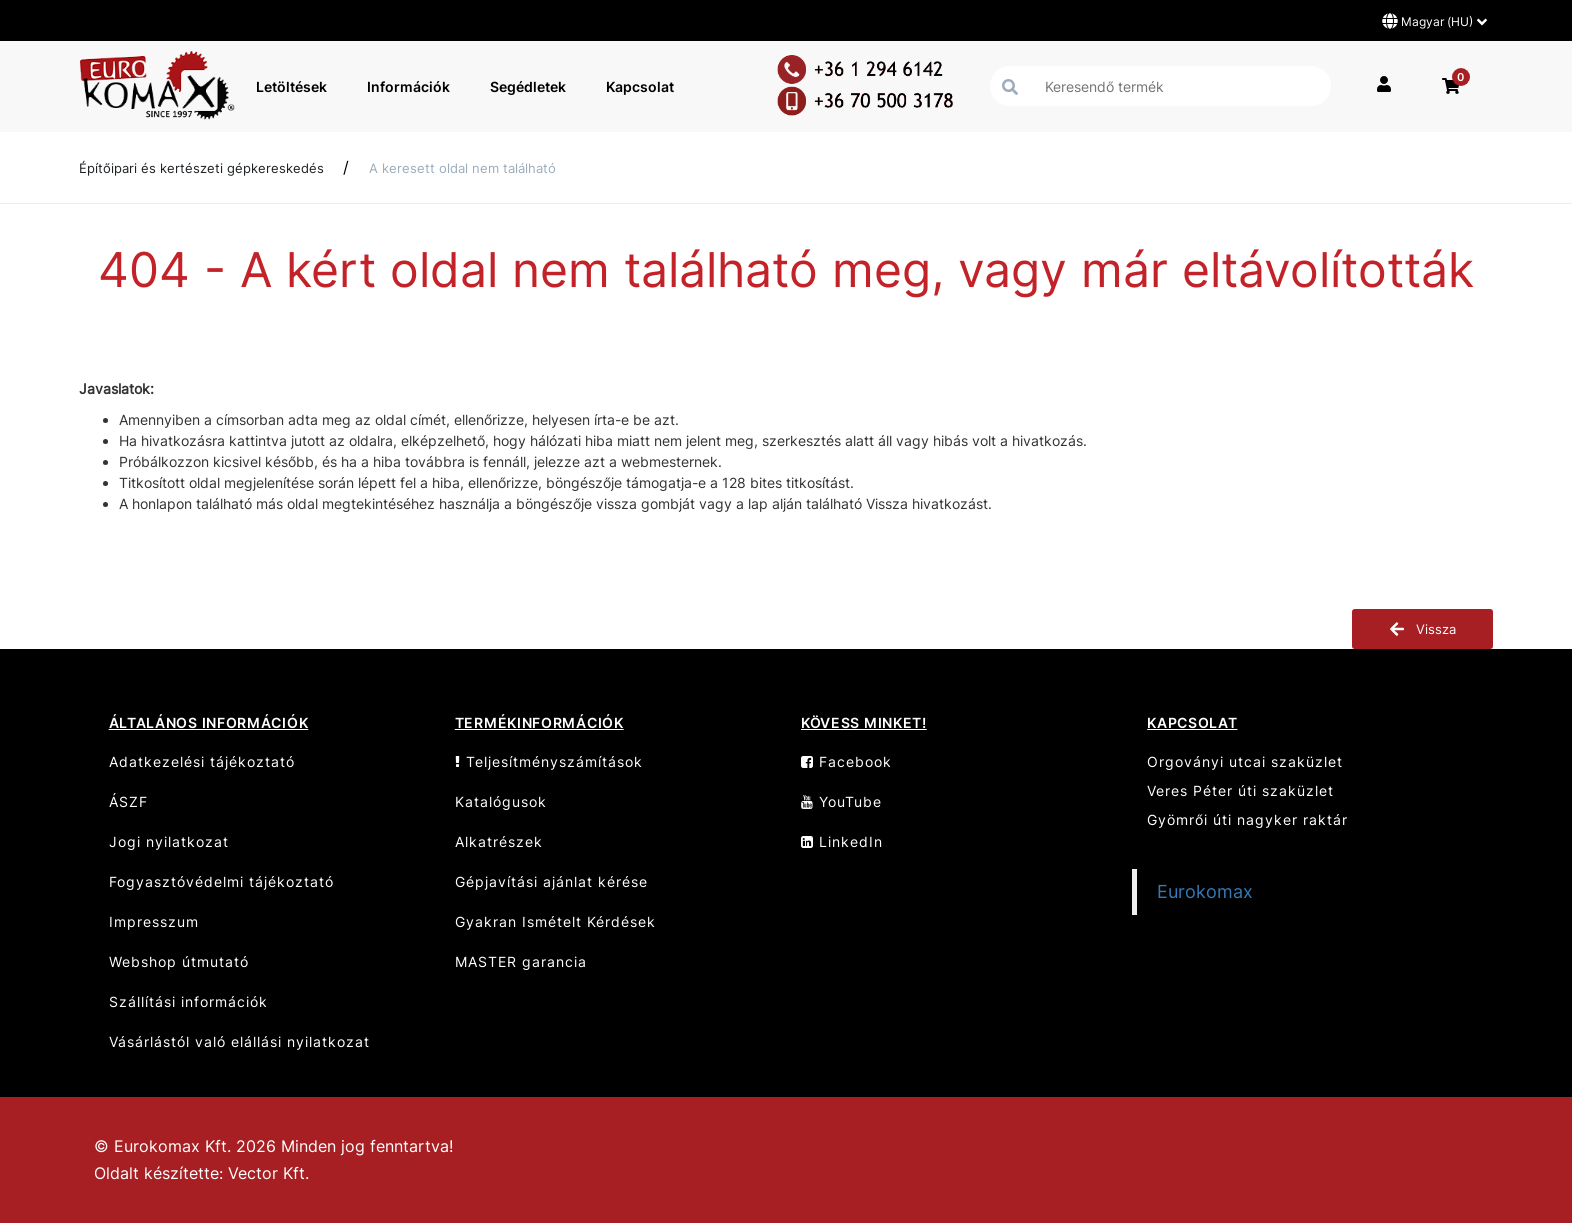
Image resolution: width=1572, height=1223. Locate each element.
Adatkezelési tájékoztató (202, 761)
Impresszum (154, 921)
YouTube (841, 801)
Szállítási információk (188, 1001)
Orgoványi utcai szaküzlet (1245, 761)
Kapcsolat (640, 86)
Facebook (846, 761)
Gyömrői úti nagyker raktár (1247, 819)
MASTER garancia (521, 961)
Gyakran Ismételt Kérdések (555, 921)
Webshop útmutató (179, 961)
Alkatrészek (499, 841)
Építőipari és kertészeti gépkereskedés (201, 168)
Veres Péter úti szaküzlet (1240, 790)
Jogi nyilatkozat (169, 841)
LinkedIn (842, 841)
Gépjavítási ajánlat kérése (551, 881)
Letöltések (291, 86)
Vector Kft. (268, 1173)
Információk (408, 86)
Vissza (1422, 629)
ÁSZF (128, 801)
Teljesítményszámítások (549, 761)
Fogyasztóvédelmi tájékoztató (221, 881)
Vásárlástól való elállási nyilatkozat (239, 1041)
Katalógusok (501, 801)
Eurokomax (1205, 891)
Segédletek (528, 86)
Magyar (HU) (1434, 21)
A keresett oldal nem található (462, 168)
